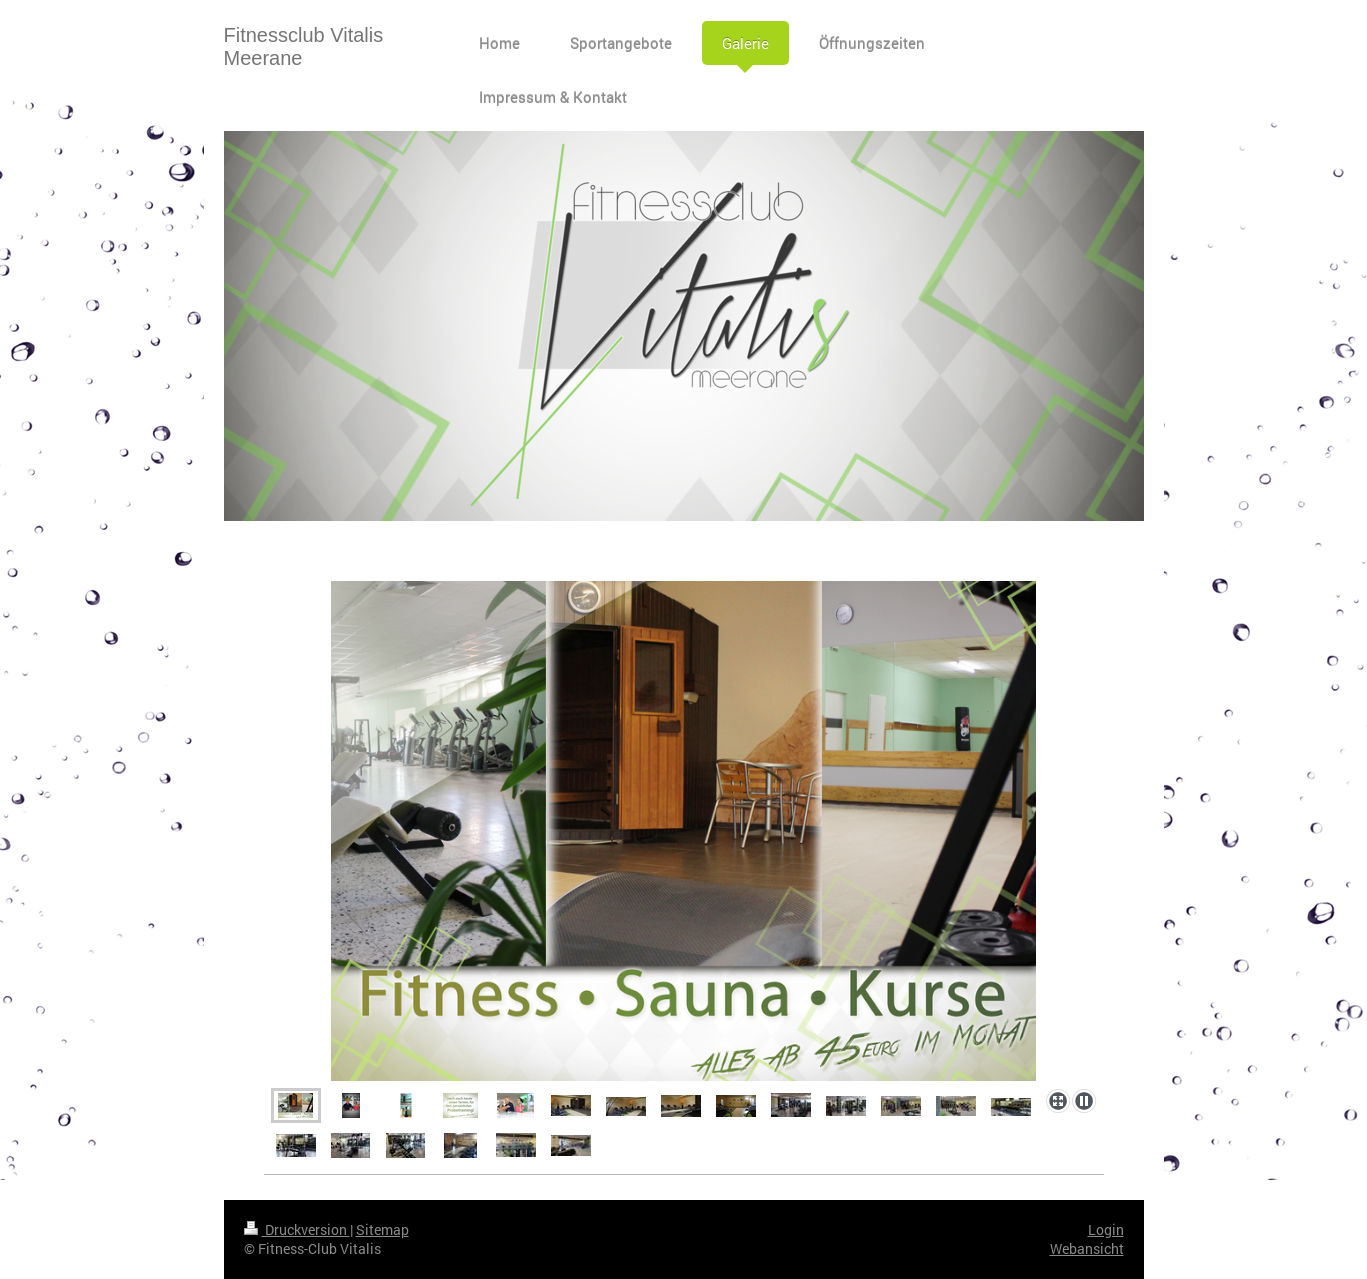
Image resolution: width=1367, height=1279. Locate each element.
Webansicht (1087, 1248)
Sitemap (382, 1229)
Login (1106, 1229)
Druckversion (297, 1229)
